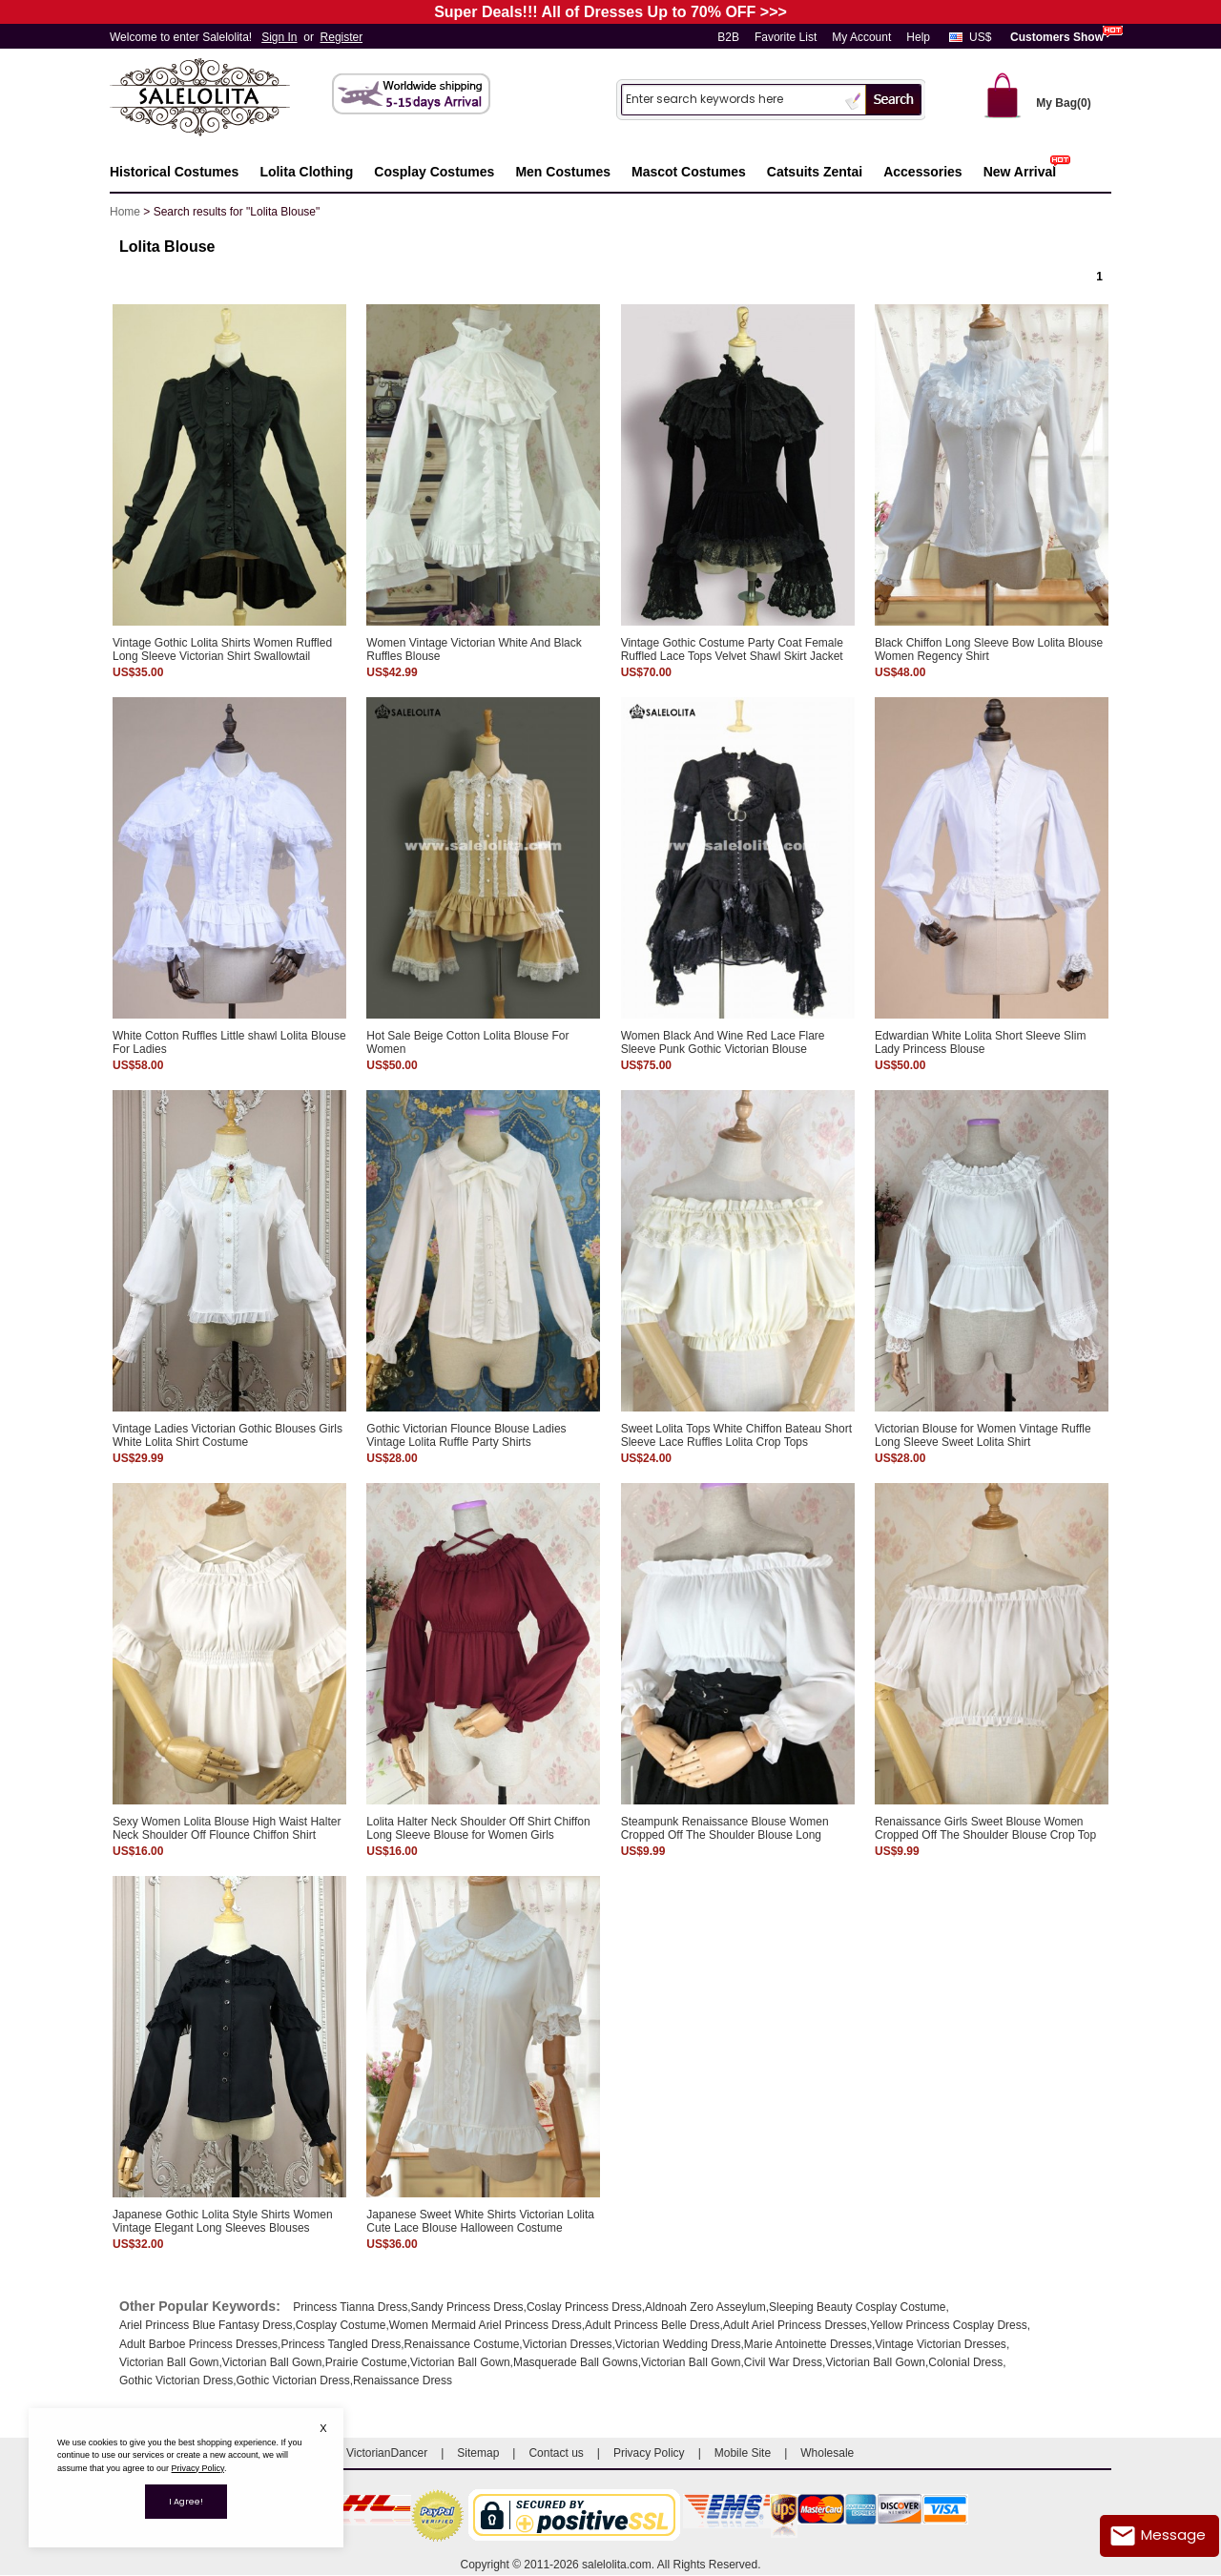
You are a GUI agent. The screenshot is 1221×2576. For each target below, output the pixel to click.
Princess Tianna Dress (350, 2307)
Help (918, 37)
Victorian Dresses (567, 2344)
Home (125, 211)
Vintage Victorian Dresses (940, 2344)
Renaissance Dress (402, 2380)
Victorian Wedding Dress (678, 2344)
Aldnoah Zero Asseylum (705, 2307)
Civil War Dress (783, 2362)
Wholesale (827, 2453)
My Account (861, 37)
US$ (980, 37)
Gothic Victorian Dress (176, 2380)
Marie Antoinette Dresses (808, 2344)
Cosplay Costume (341, 2325)
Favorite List (786, 37)
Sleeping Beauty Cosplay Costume (857, 2307)
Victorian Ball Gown (169, 2362)
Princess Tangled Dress (340, 2344)
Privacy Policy (649, 2453)
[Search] (731, 99)
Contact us (555, 2453)
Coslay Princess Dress (584, 2307)
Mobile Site (742, 2453)
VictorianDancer (386, 2453)
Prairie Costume (366, 2362)
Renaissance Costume (462, 2344)
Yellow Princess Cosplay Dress (948, 2325)
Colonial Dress (965, 2362)
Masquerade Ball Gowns (575, 2362)
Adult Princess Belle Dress (652, 2325)
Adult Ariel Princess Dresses (795, 2325)
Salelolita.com (219, 98)
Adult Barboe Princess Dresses (198, 2344)
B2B (728, 37)
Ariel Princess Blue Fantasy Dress (205, 2325)
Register (342, 37)
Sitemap (478, 2453)
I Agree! (186, 2501)
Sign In (279, 37)
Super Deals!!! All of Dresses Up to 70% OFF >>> (610, 12)
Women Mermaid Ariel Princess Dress (485, 2325)
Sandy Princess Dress (467, 2307)
